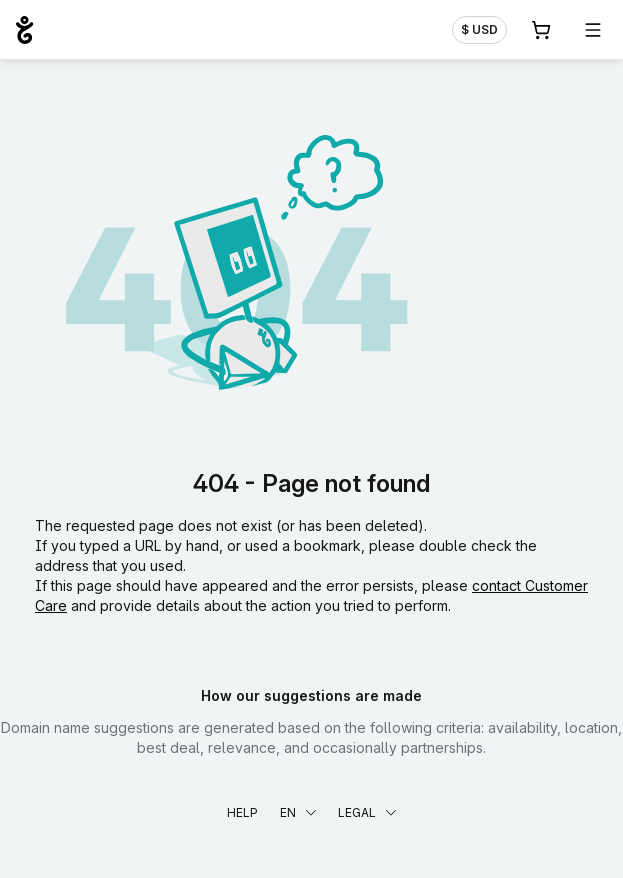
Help (242, 812)
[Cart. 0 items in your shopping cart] (541, 30)
